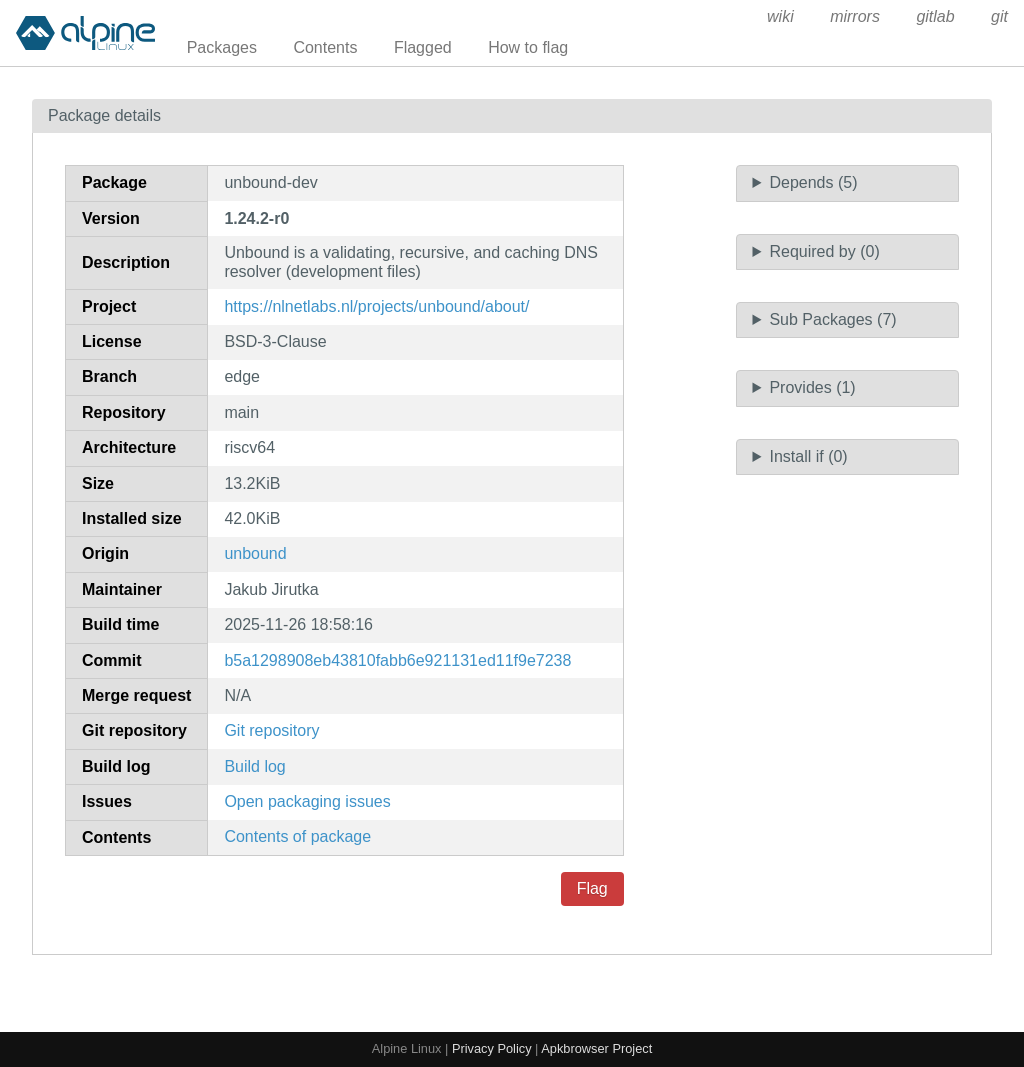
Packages (222, 47)
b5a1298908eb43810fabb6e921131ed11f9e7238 (397, 660)
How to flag (528, 47)
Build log (254, 766)
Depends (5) (813, 182)
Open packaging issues (307, 801)
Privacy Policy (492, 1048)
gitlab (935, 16)
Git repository (271, 730)
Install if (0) (808, 456)
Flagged (423, 47)
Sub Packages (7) (832, 319)
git (999, 16)
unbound (255, 553)
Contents (325, 47)
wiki (780, 16)
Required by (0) (824, 251)
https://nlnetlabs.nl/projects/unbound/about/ (376, 306)
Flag (592, 888)
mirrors (855, 16)
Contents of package (297, 836)
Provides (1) (812, 387)
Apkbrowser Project (596, 1048)
